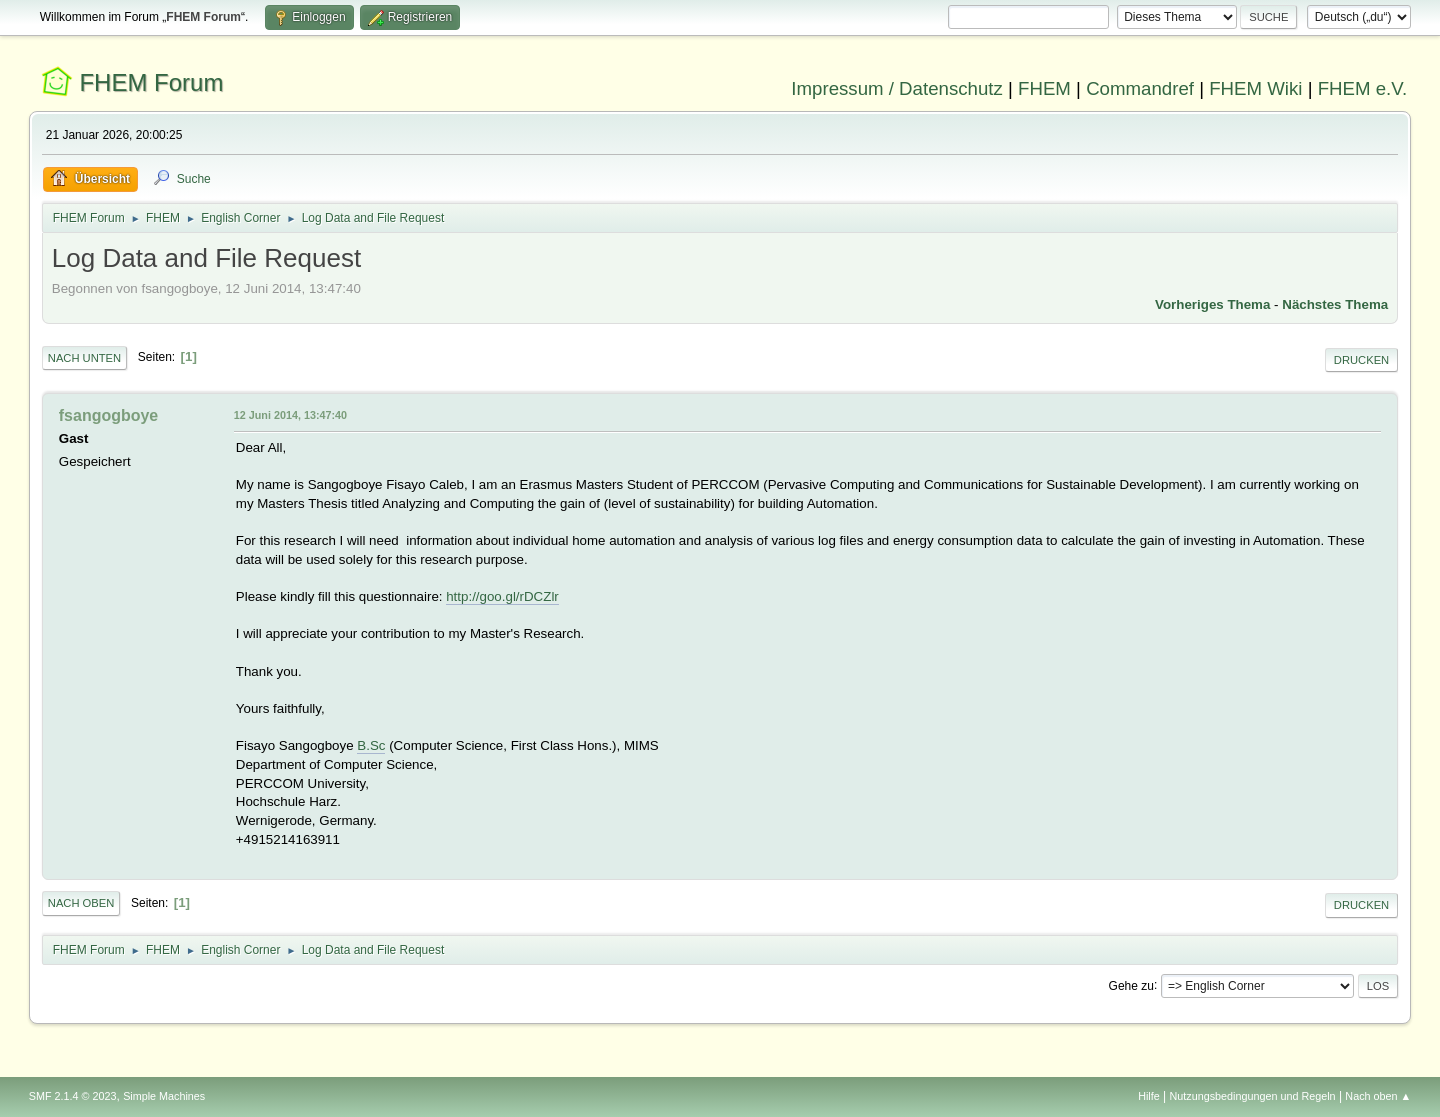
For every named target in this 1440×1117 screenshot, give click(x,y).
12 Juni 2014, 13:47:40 (290, 415)
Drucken (1361, 360)
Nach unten (84, 358)
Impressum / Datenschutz (897, 88)
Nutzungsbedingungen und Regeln (1253, 1096)
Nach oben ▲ (1378, 1096)
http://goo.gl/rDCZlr (502, 596)
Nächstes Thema (1335, 304)
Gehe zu (1131, 985)
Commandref (1140, 88)
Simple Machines (164, 1096)
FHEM (1044, 88)
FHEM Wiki (1255, 88)
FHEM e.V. (1363, 88)
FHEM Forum (151, 82)
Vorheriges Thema (1212, 304)
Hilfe (1149, 1096)
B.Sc (371, 745)
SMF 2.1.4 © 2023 (73, 1096)
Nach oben (81, 903)
